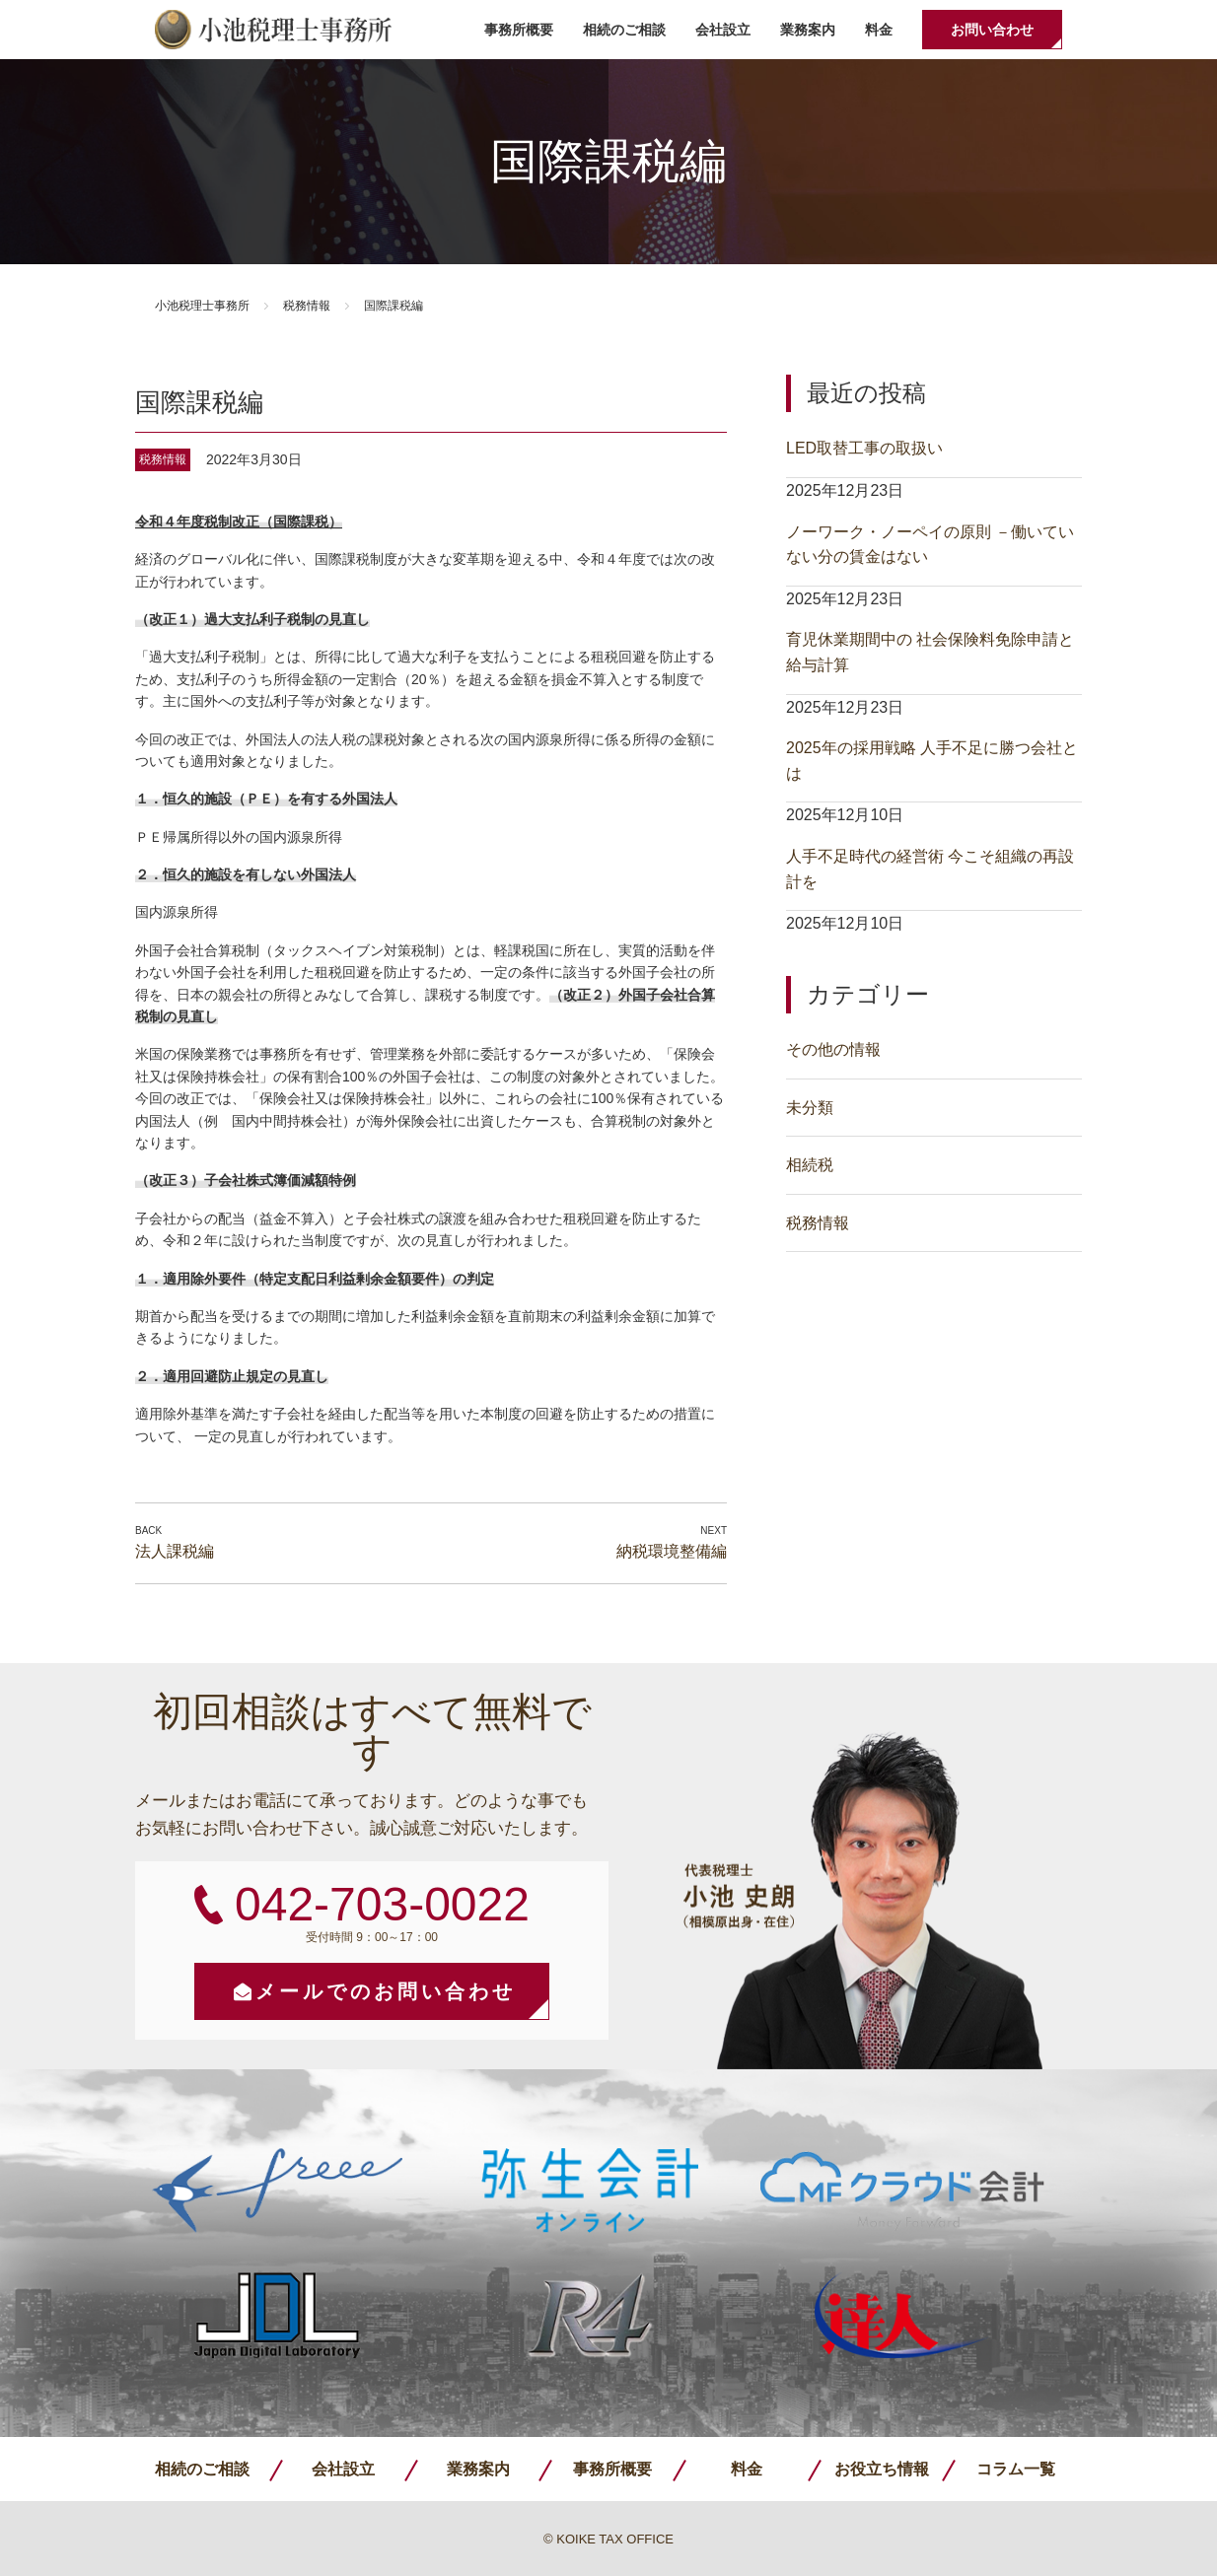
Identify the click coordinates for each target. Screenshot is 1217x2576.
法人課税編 (174, 1551)
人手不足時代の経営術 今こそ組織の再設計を (930, 869)
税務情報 (306, 306)
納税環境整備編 (671, 1551)
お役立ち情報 (881, 2469)
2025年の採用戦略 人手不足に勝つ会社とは (932, 760)
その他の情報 (833, 1049)
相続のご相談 (624, 29)
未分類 (809, 1107)
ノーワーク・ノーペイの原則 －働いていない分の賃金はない (930, 544)
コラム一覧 (1015, 2469)
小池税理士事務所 (273, 29)
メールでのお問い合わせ (385, 1991)
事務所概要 (518, 29)
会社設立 (723, 29)
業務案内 (807, 29)
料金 (879, 29)
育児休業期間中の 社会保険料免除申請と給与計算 (930, 652)
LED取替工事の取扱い (864, 448)
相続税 (809, 1164)
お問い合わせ (992, 29)
